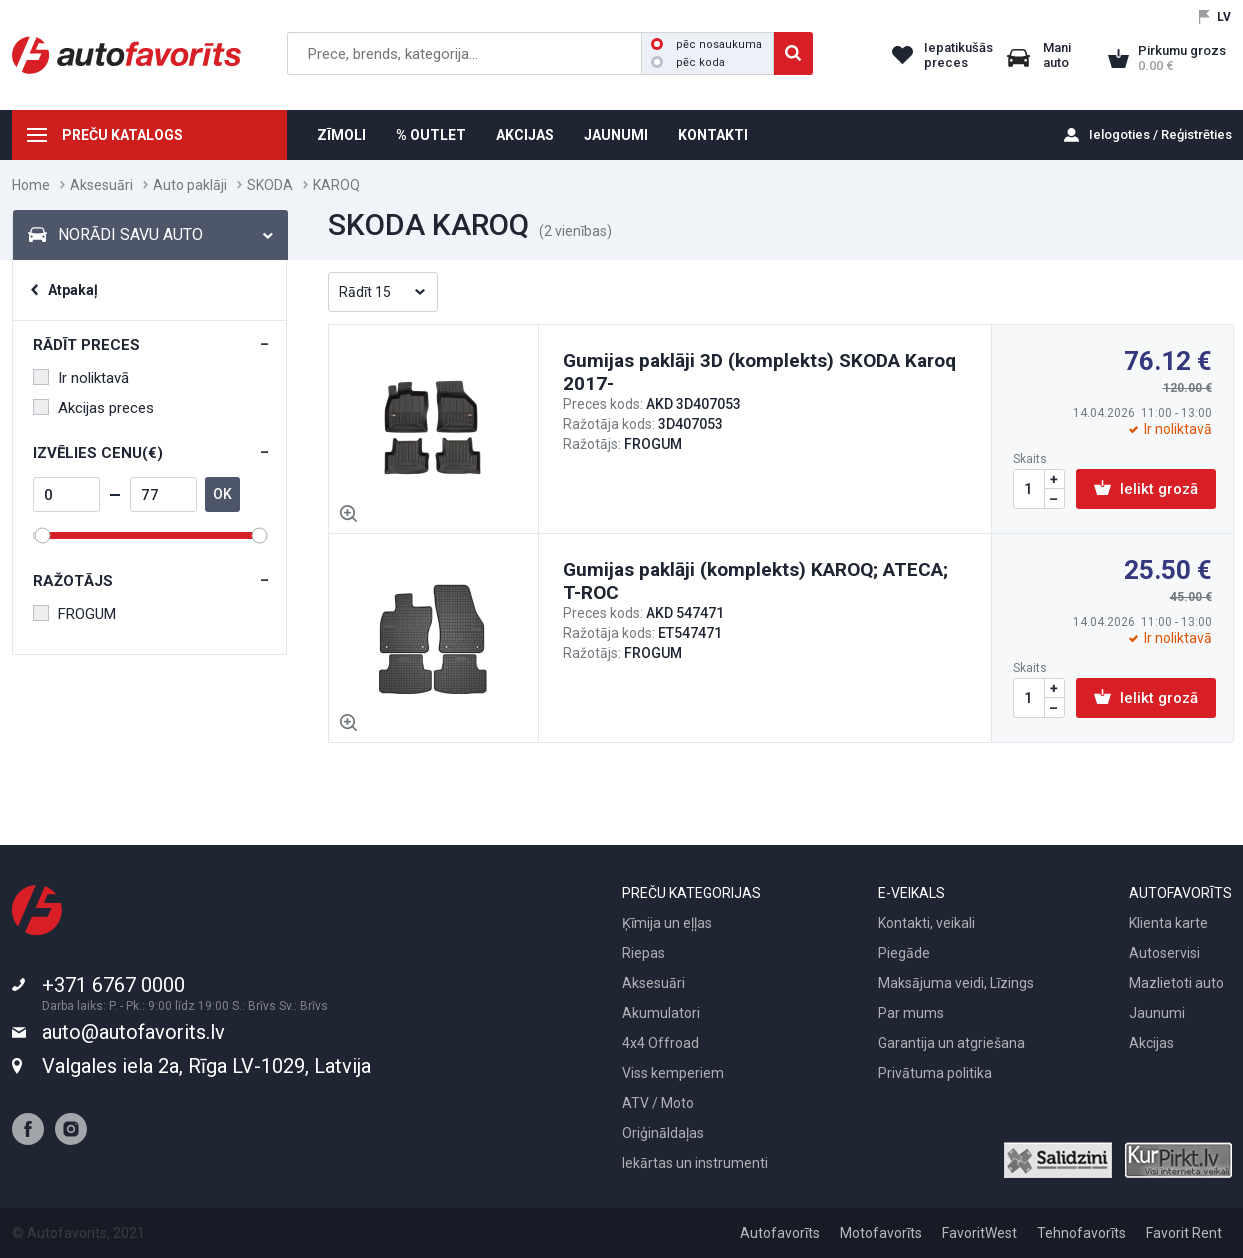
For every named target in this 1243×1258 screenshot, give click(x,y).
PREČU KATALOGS (122, 135)
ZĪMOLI (341, 135)
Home (31, 185)
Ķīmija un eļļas (667, 923)
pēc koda (688, 62)
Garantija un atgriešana (951, 1043)
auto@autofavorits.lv (133, 1032)
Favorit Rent (1184, 1233)
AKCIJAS (525, 135)
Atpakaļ (73, 290)
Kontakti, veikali (926, 923)
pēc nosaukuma (706, 44)
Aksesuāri (101, 185)
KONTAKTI (713, 135)
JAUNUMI (616, 135)
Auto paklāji (190, 185)
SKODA (270, 185)
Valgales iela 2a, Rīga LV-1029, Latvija (206, 1066)
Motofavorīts (881, 1233)
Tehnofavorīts (1081, 1233)
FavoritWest (979, 1233)
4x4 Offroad (660, 1043)
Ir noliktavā (81, 378)
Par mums (911, 1013)
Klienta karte (1168, 923)
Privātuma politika (935, 1073)
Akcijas (1151, 1043)
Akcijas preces (93, 408)
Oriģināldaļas (663, 1133)
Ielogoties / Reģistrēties (1160, 134)
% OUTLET (431, 135)
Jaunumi (1157, 1013)
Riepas (643, 953)
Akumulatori (661, 1013)
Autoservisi (1164, 953)
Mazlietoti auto (1176, 983)
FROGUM (74, 614)
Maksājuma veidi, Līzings (956, 983)
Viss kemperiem (673, 1073)
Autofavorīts (780, 1233)
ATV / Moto (658, 1103)
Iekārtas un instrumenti (695, 1163)
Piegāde (904, 953)
